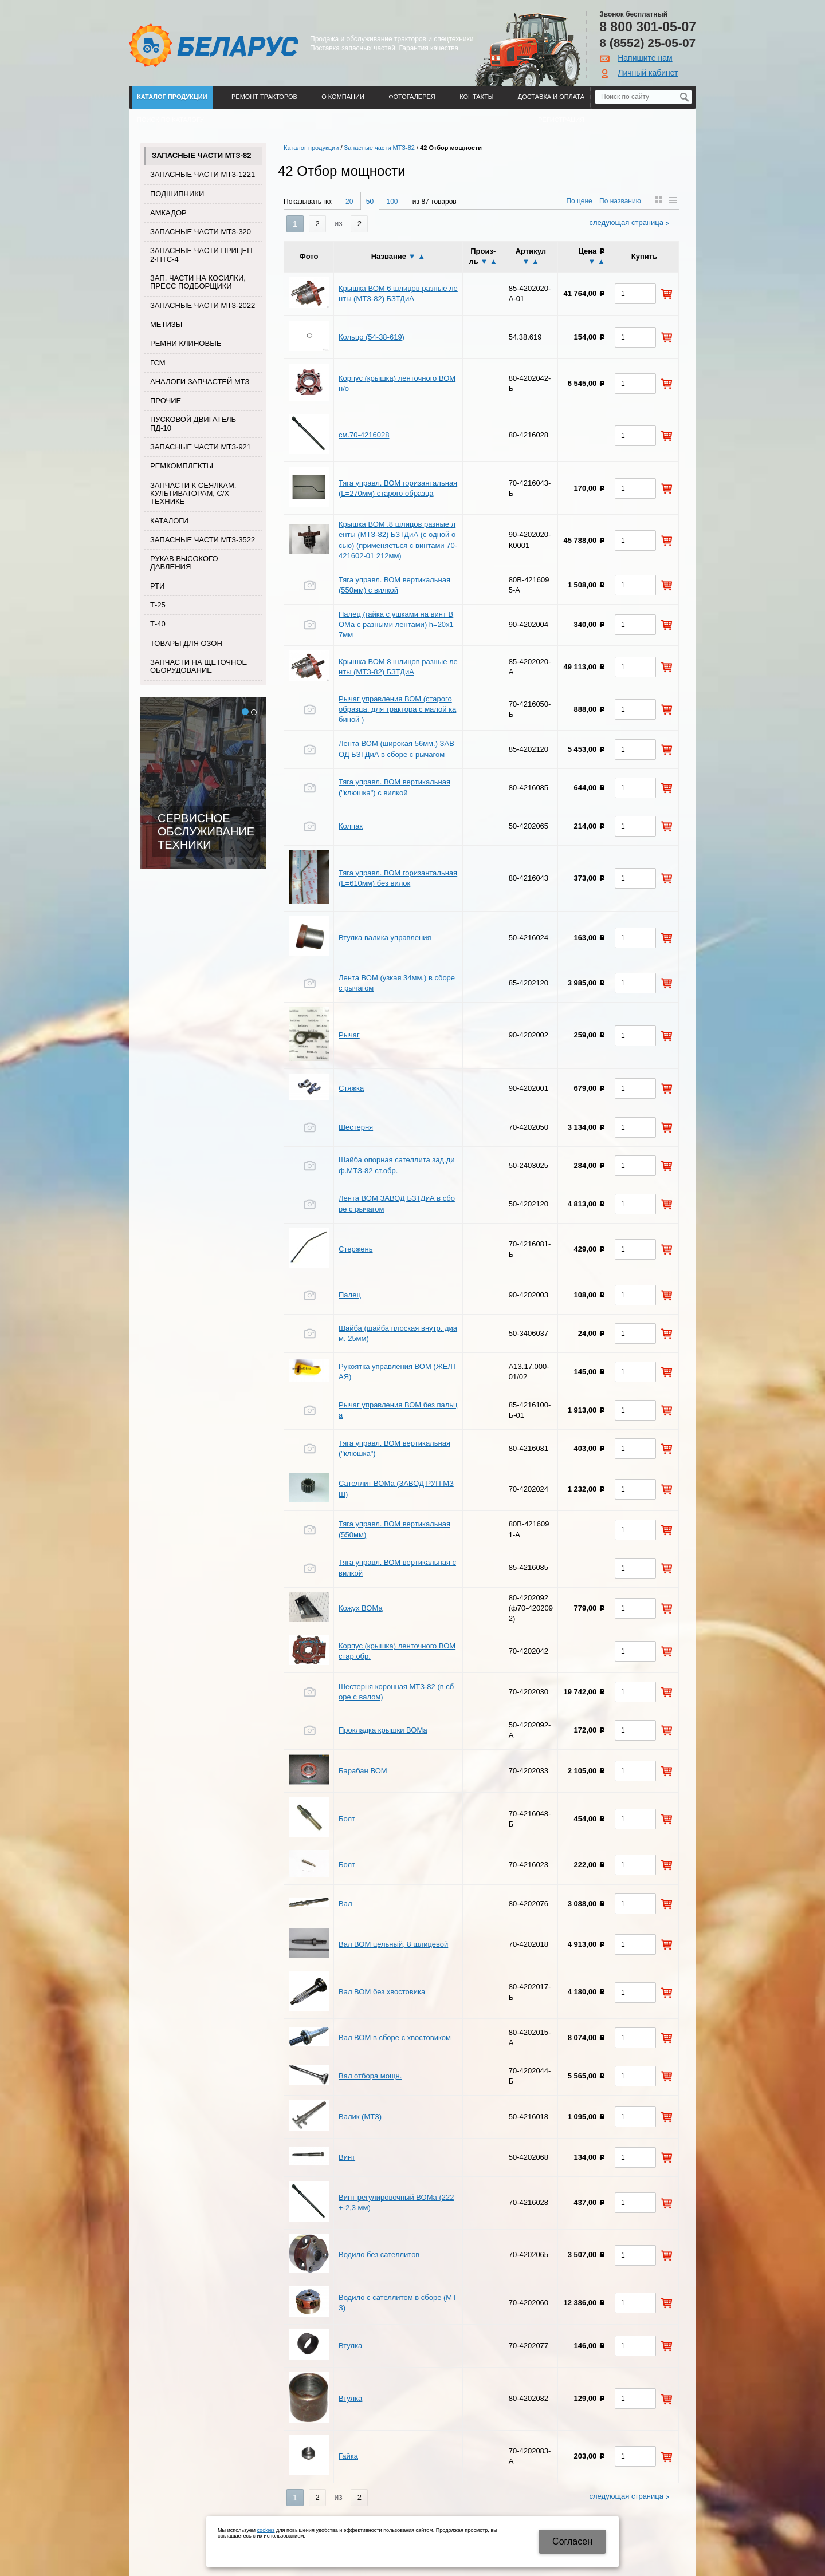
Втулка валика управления (385, 937)
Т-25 (158, 605)
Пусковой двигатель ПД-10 (193, 423)
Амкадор (168, 212)
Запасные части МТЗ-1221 (202, 174)
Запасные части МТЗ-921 (200, 447)
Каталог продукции (172, 96)
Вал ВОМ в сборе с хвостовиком (395, 2037)
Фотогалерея (411, 96)
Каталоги (169, 520)
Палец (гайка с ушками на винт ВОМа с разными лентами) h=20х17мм (396, 624)
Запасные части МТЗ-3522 (202, 539)
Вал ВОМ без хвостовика (382, 1991)
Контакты (476, 96)
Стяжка (351, 1088)
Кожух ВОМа (361, 1608)
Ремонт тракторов (264, 96)
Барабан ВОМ (363, 1770)
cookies (266, 2530)
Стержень (356, 1249)
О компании (342, 96)
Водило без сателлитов (379, 2254)
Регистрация (561, 119)
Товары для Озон (186, 643)
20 (349, 202)
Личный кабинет (648, 72)
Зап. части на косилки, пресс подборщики (198, 282)
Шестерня (356, 1127)
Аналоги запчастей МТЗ (199, 381)
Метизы (166, 324)
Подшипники (177, 194)
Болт (347, 1818)
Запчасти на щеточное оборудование (198, 666)
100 (392, 202)
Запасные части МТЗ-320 (200, 231)
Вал (345, 1903)
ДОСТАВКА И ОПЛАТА (551, 96)
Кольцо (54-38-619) (371, 337)
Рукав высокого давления (184, 562)
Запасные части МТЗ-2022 (202, 305)
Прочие (165, 400)
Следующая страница (626, 222)
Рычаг (349, 1035)
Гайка (348, 2456)
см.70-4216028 (364, 435)
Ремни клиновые (185, 343)
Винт (347, 2157)
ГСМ (158, 362)
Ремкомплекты (181, 465)
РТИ (157, 586)
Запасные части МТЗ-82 (201, 155)
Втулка (350, 2345)
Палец (350, 1295)
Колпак (351, 826)
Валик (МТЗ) (360, 2116)
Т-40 (158, 624)
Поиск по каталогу (170, 119)
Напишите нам (645, 57)
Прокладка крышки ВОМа (383, 1730)
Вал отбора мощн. (370, 2076)
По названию (620, 201)
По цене (579, 201)
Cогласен (572, 2541)
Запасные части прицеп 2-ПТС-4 (201, 254)
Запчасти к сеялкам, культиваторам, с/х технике (193, 493)
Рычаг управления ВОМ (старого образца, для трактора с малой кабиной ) (397, 709)
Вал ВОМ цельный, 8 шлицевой (393, 1944)
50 (370, 202)
